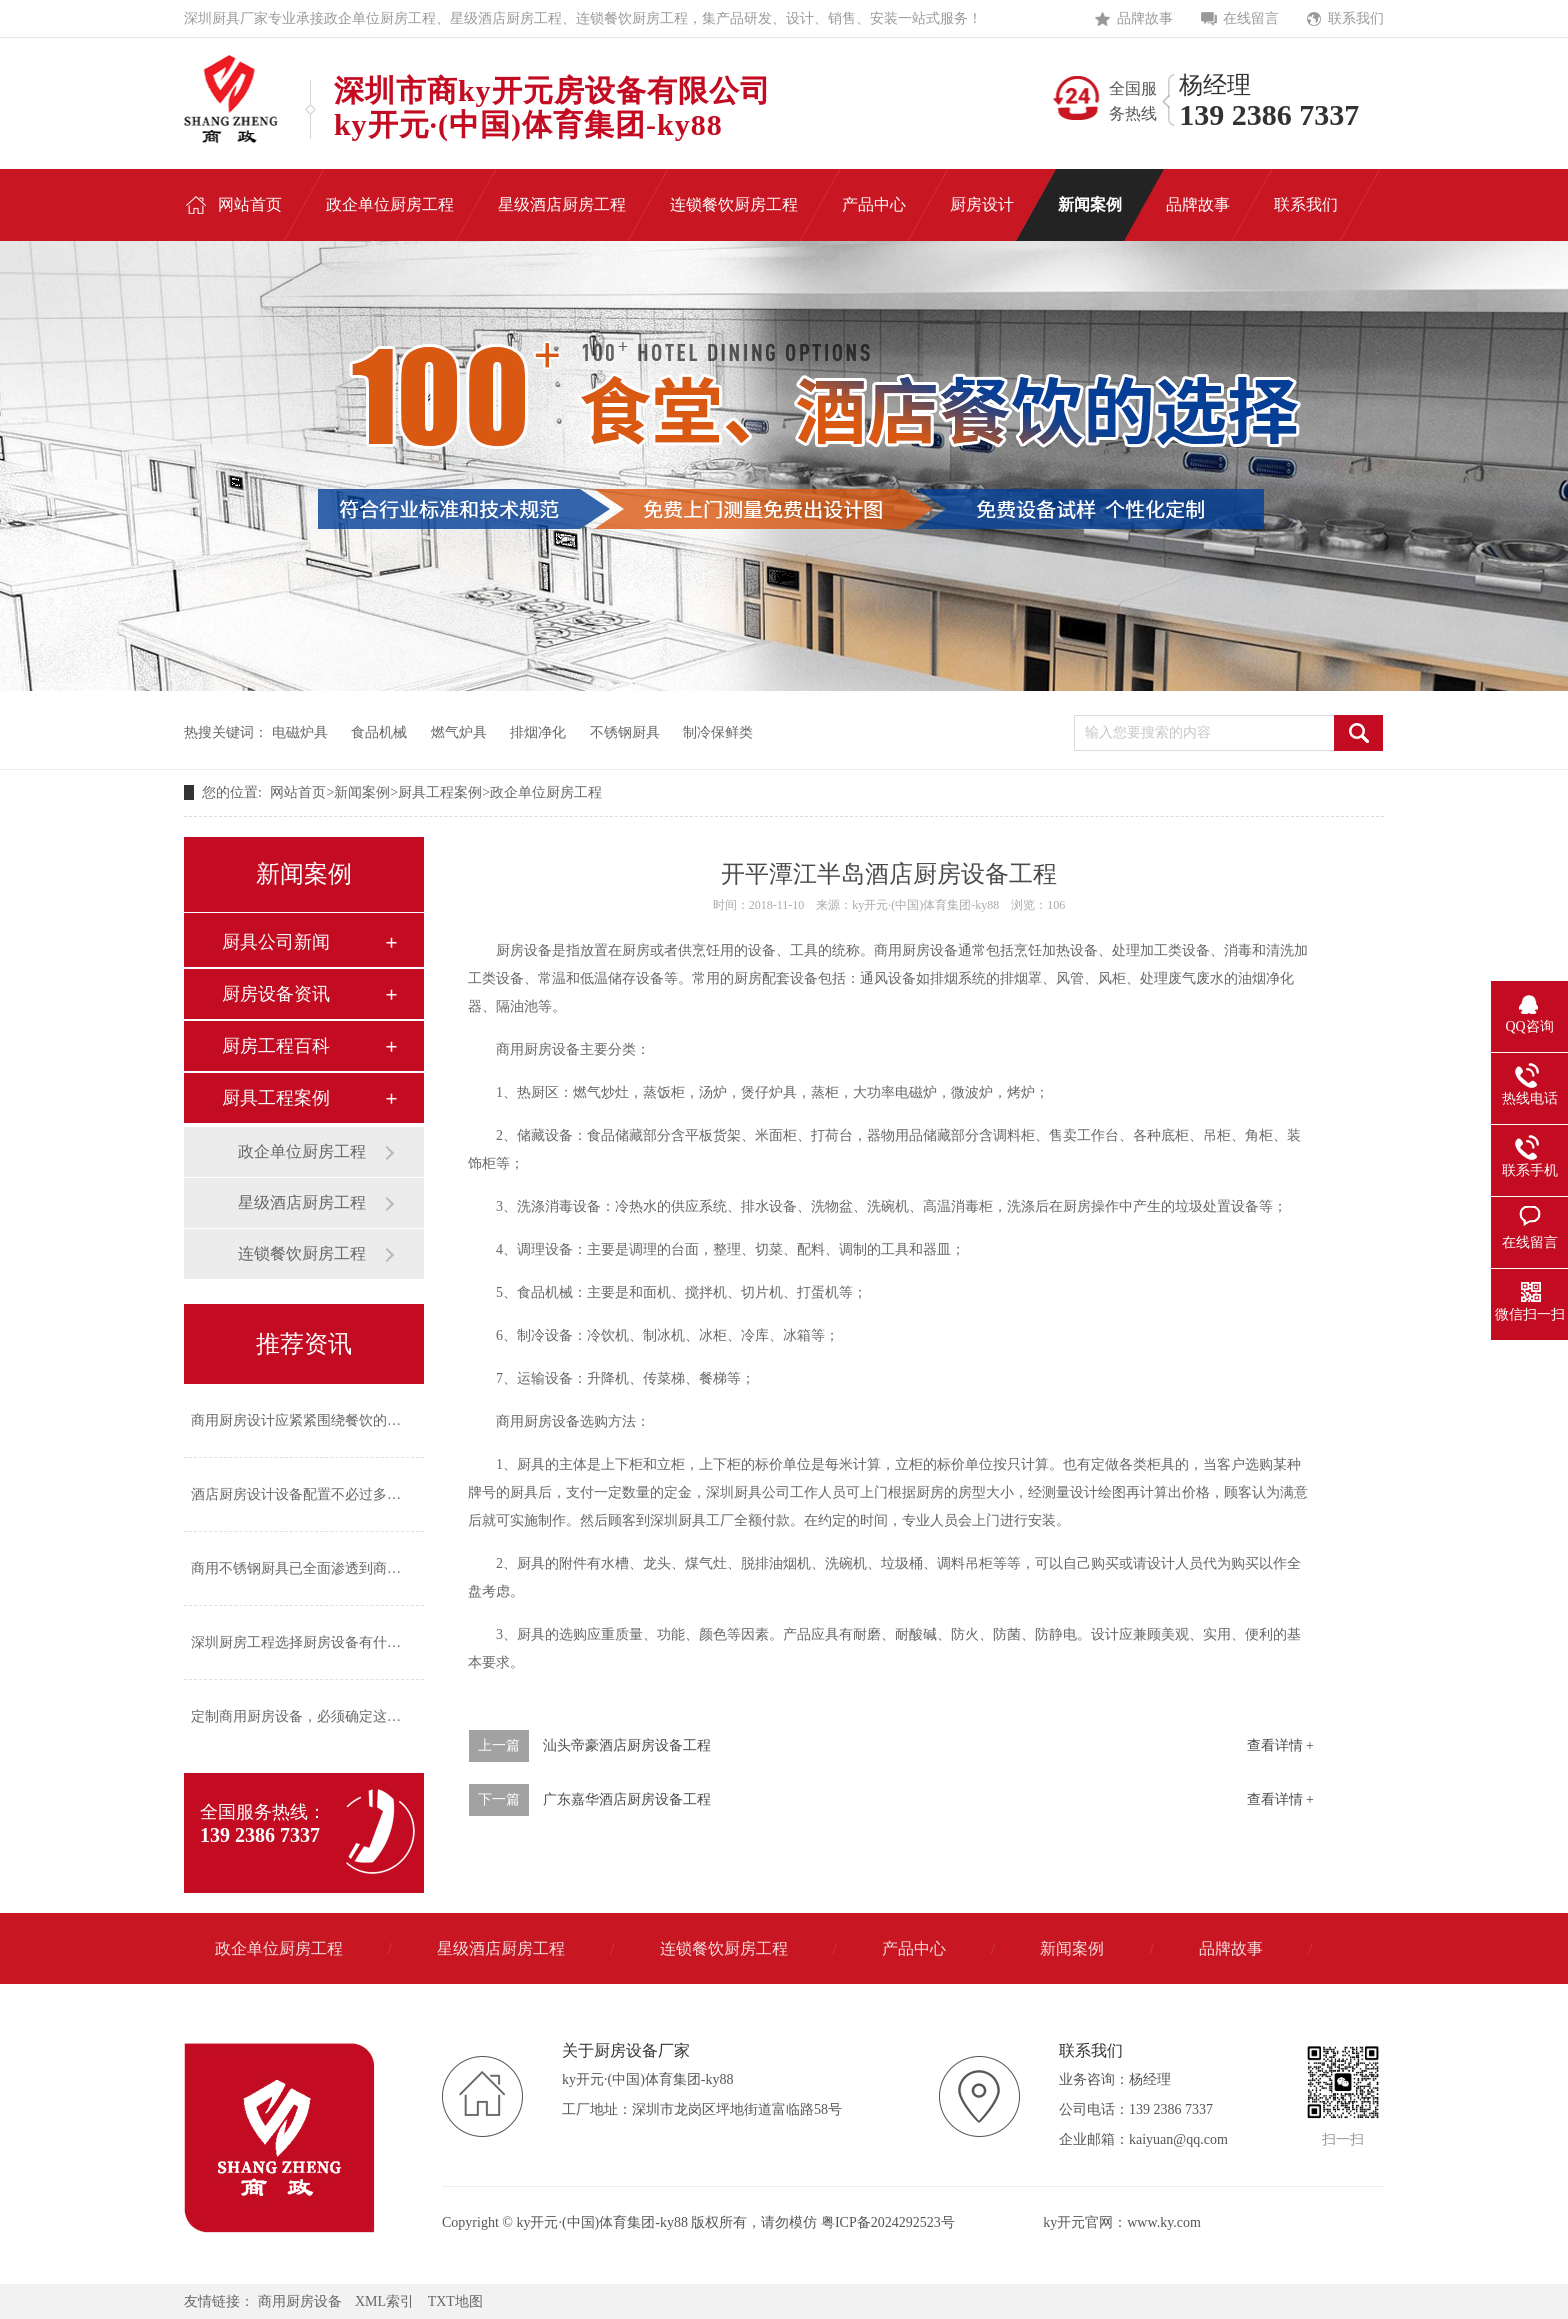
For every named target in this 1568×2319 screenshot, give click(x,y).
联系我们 (1356, 18)
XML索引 (384, 2301)
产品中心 (914, 1948)
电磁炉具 (300, 732)
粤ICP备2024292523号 (888, 2222)
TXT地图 (455, 2301)
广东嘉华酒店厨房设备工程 (627, 1799)
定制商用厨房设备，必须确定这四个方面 (317, 1716)
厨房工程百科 (276, 1046)
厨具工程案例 (440, 792)
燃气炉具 (459, 732)
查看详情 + (1280, 1745)
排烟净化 (538, 732)
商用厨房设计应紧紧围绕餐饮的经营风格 (317, 1420)
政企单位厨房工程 (546, 792)
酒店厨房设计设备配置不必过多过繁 (303, 1494)
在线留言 (1251, 18)
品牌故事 (1145, 18)
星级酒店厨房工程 (302, 1202)
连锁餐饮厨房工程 (302, 1253)
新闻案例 (362, 792)
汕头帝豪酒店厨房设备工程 (627, 1745)
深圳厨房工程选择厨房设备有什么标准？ (317, 1642)
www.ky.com (1164, 2222)
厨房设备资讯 (276, 994)
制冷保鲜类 (718, 732)
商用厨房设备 (300, 2301)
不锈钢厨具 (625, 732)
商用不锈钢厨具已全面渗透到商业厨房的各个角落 (345, 1568)
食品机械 (379, 732)
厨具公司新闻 (276, 942)
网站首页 (298, 792)
